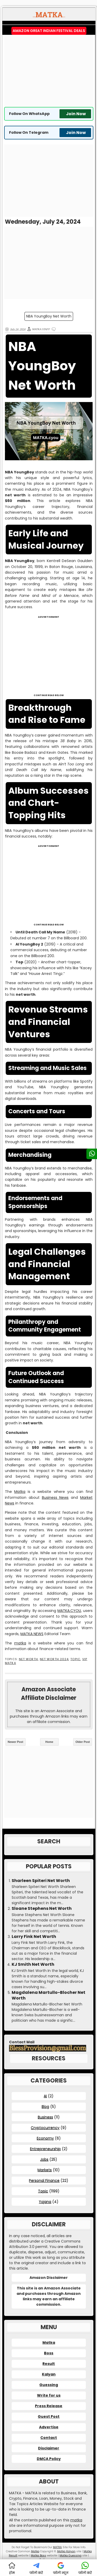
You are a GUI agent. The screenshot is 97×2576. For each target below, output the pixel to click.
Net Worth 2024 (54, 1659)
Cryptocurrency (45, 2127)
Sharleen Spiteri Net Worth (41, 1881)
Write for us (49, 2395)
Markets (45, 2169)
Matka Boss (38, 2555)
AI (45, 2095)
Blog (45, 2106)
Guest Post (48, 2416)
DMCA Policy (49, 2458)
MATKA (57, 2547)
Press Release (48, 2405)
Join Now (76, 114)
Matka (19, 1491)
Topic (75, 1659)
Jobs (44, 2159)
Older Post (83, 1741)
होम (12, 2568)
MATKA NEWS (31, 1633)
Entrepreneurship (45, 2148)
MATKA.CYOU (69, 1610)
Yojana (45, 2201)
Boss (48, 2353)
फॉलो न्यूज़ (61, 2568)
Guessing (48, 2384)
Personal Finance (44, 2180)
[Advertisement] (48, 71)
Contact (48, 2437)
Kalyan (49, 2374)
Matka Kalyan (66, 2551)
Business (45, 2117)
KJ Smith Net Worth (33, 1964)
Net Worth (28, 1659)
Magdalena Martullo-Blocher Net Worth (48, 1995)
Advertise (48, 2427)
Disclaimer (48, 2448)
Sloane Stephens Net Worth (42, 1908)
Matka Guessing (70, 2555)
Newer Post (15, 1741)
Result (48, 2363)
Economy (45, 2138)
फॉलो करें (36, 2568)
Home (49, 1741)
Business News (55, 1497)
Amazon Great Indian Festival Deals (49, 30)
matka (20, 1643)
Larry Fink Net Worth (34, 1936)
